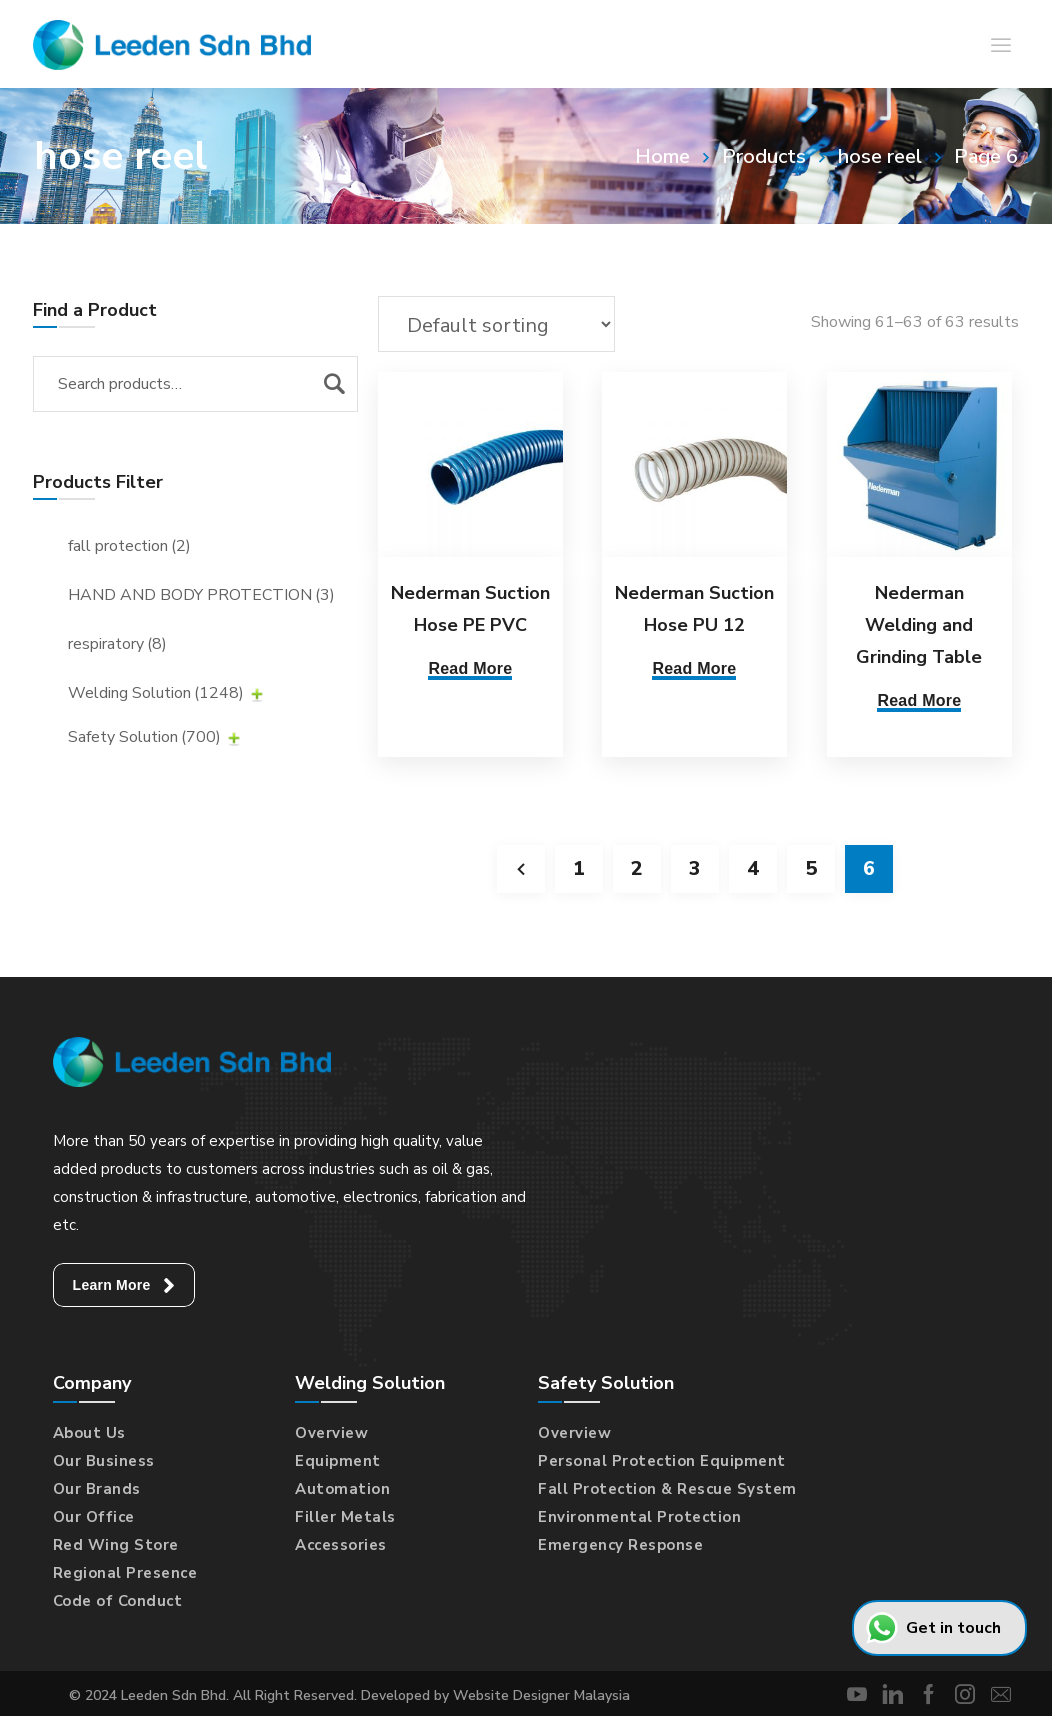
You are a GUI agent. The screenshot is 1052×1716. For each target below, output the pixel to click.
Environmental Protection (639, 1517)
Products (764, 156)
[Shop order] (496, 324)
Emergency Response (620, 1545)
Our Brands (97, 1489)
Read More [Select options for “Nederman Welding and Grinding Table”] (915, 700)
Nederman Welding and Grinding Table (915, 625)
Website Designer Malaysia (541, 1695)
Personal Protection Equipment (662, 1461)
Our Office (94, 1517)
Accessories (341, 1545)
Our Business (104, 1461)
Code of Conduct (118, 1601)
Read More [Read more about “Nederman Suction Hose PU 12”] (692, 668)
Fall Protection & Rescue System (667, 1489)
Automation (342, 1489)
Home (662, 156)
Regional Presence (125, 1573)
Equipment (338, 1461)
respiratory (117, 644)
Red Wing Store (116, 1545)
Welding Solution (156, 693)
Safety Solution (144, 737)
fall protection (129, 546)
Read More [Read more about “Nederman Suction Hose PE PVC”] (470, 668)
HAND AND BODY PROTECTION (201, 595)
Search (334, 384)
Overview (331, 1433)
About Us (89, 1433)
